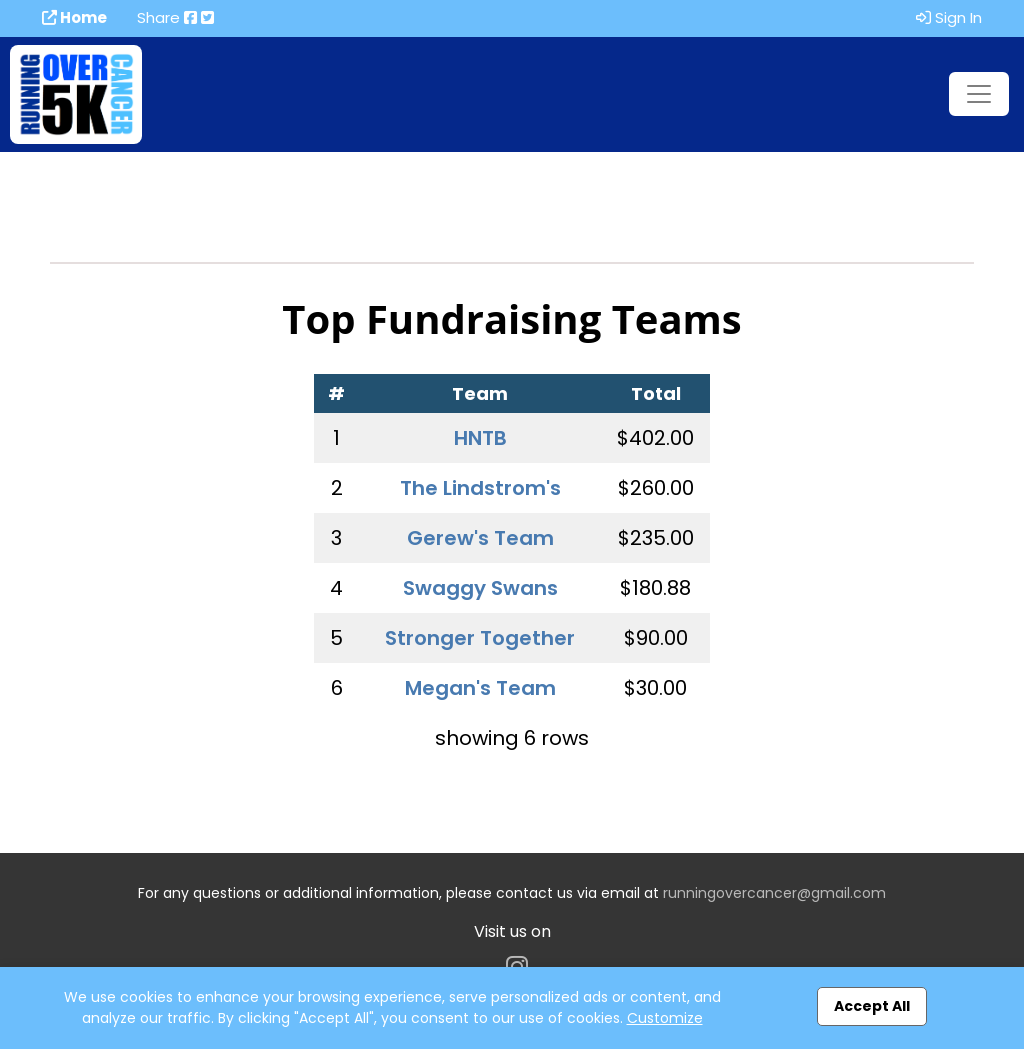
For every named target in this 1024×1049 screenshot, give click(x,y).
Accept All (872, 1006)
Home (74, 17)
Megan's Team (480, 688)
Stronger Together (480, 638)
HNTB (480, 438)
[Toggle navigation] (979, 94)
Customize (665, 1018)
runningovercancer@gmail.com (774, 893)
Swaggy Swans (480, 588)
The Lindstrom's (480, 488)
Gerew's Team (480, 538)
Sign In (949, 17)
